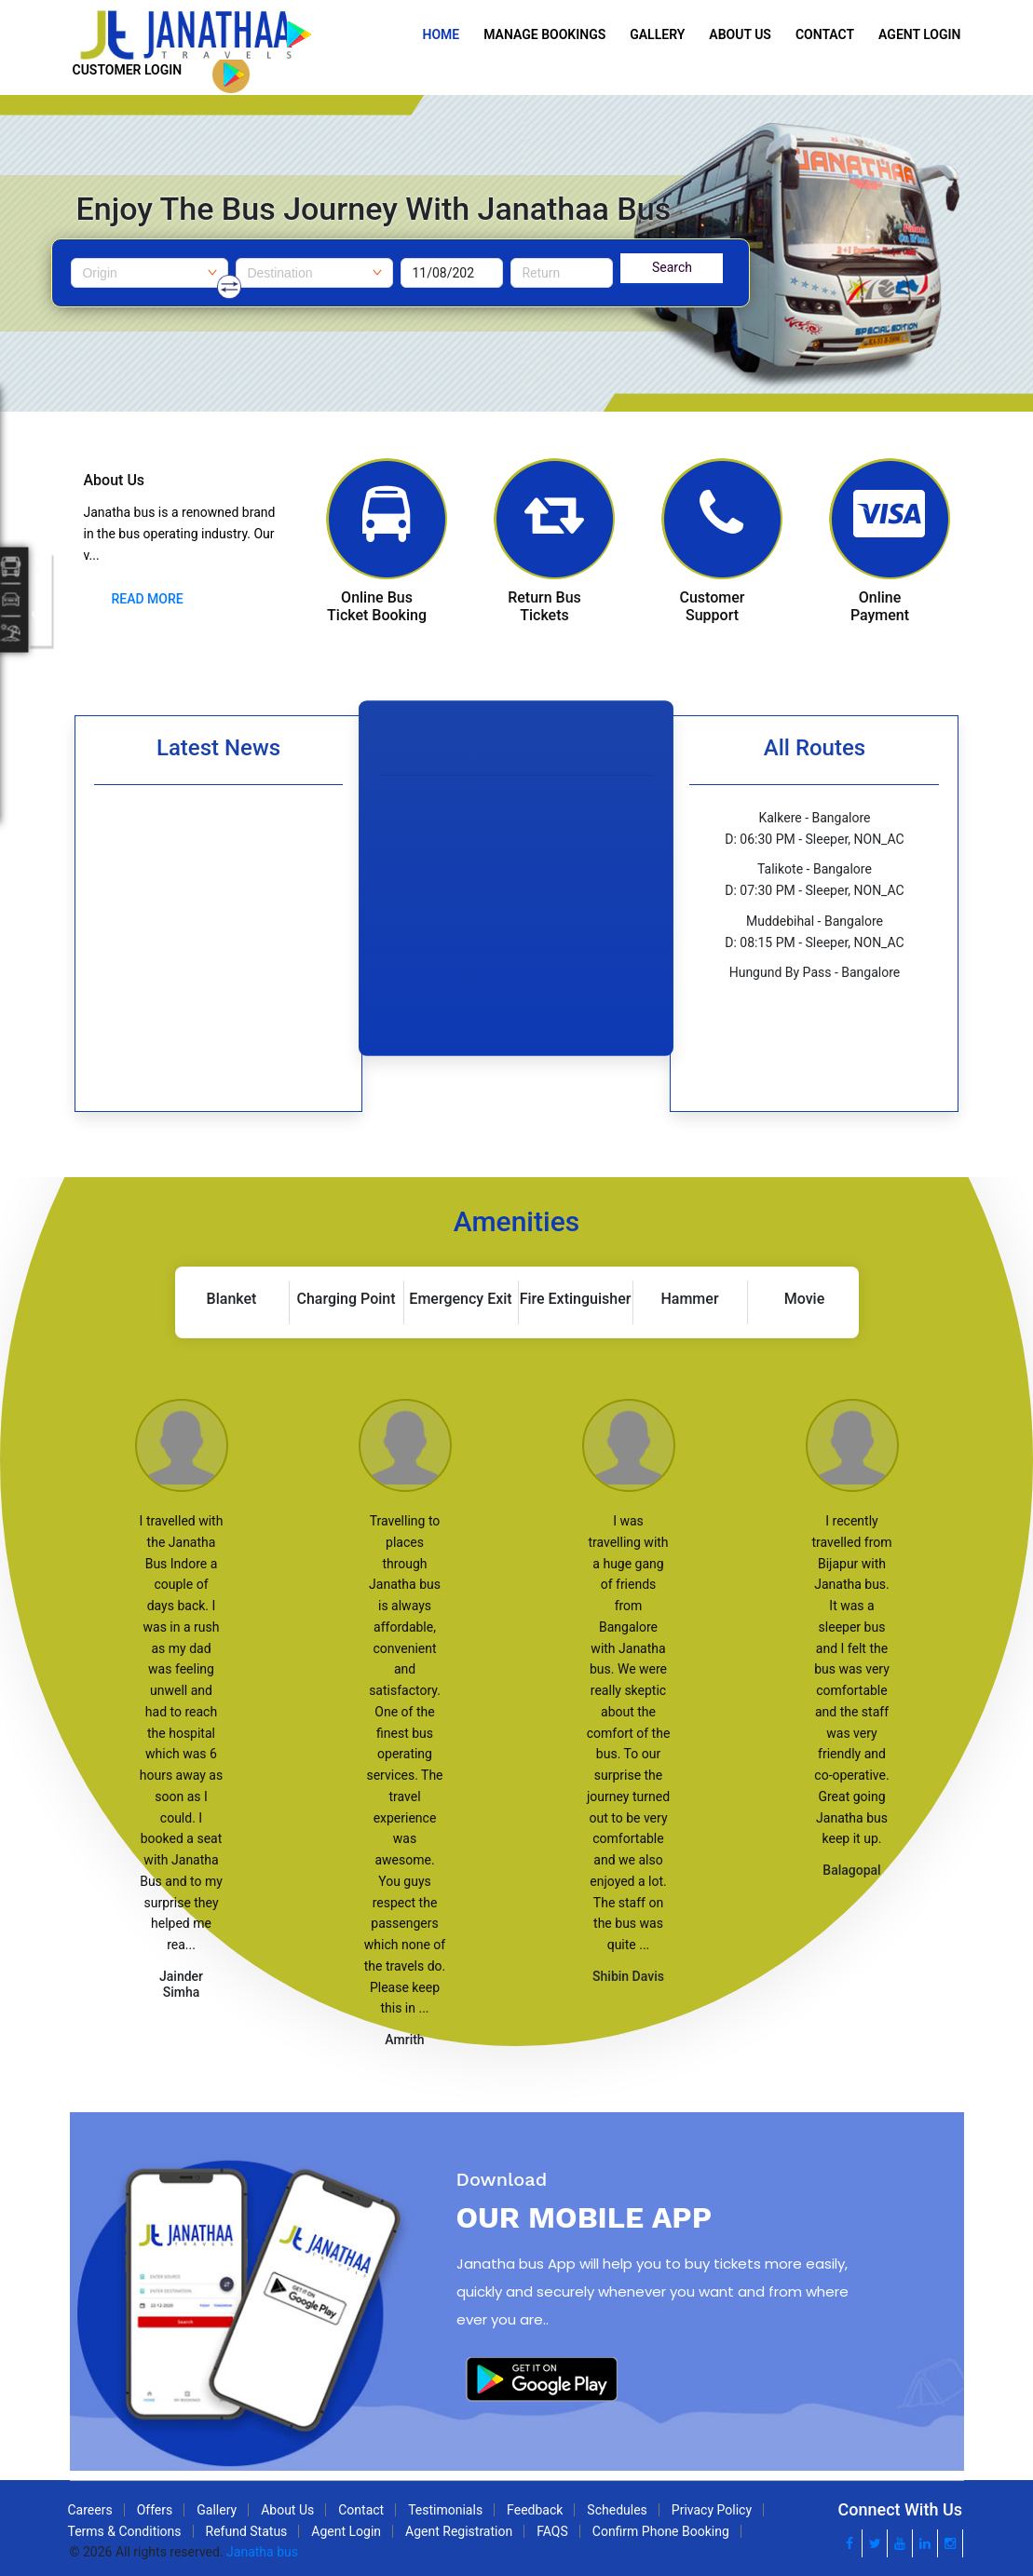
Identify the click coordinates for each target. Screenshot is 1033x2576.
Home (441, 34)
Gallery (657, 34)
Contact (824, 34)
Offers (155, 2509)
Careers (90, 2509)
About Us (740, 34)
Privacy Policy (712, 2509)
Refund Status (247, 2531)
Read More (147, 598)
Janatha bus (262, 2551)
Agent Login (919, 34)
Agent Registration (458, 2531)
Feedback (535, 2509)
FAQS (552, 2531)
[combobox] (149, 273)
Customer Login (128, 69)
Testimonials (445, 2509)
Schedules (616, 2509)
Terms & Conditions (125, 2531)
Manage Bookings (544, 34)
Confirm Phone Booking (660, 2531)
